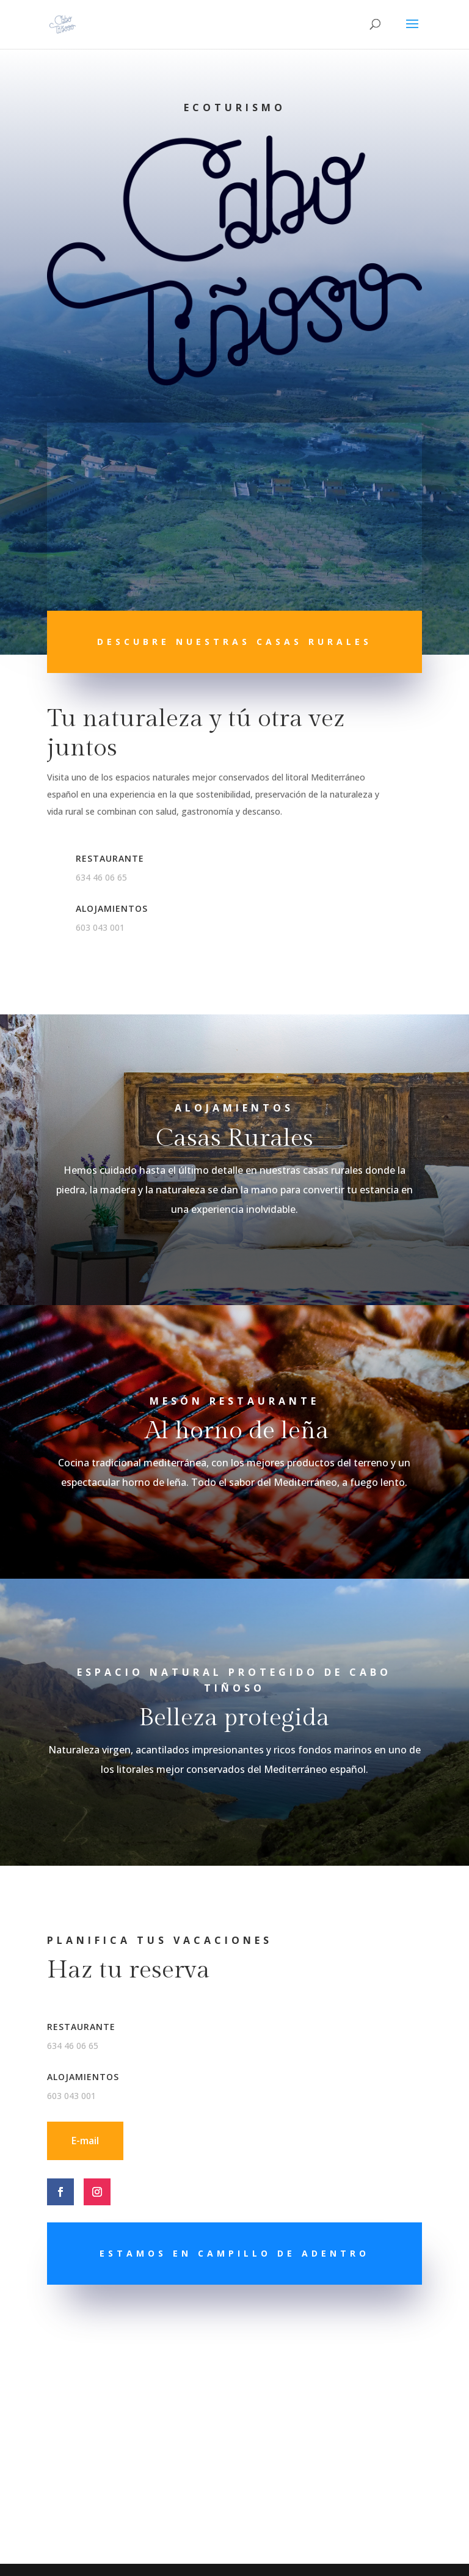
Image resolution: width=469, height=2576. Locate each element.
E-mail (85, 2140)
